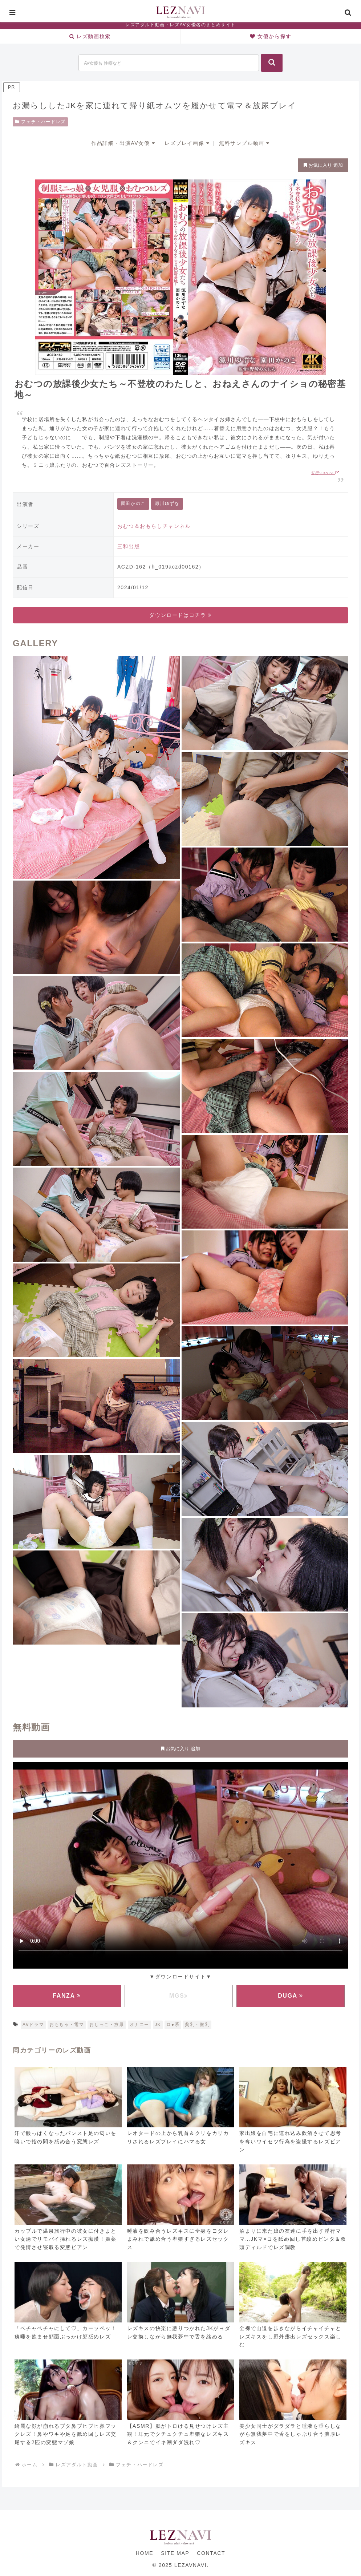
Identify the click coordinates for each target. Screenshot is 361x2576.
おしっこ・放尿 (106, 2024)
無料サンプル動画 (244, 143)
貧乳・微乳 (197, 2024)
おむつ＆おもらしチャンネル (154, 526)
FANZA (67, 1996)
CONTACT (211, 2553)
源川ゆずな (167, 503)
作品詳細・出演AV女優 (123, 143)
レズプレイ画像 (187, 143)
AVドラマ (33, 2024)
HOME (144, 2553)
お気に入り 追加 (323, 165)
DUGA (290, 1996)
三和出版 (128, 546)
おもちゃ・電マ (66, 2024)
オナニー (139, 2024)
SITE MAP (175, 2553)
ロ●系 (172, 2024)
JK (158, 2024)
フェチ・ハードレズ (40, 121)
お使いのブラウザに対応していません (180, 1864)
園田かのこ (133, 503)
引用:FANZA (325, 473)
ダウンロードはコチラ (180, 615)
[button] (272, 63)
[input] (168, 62)
